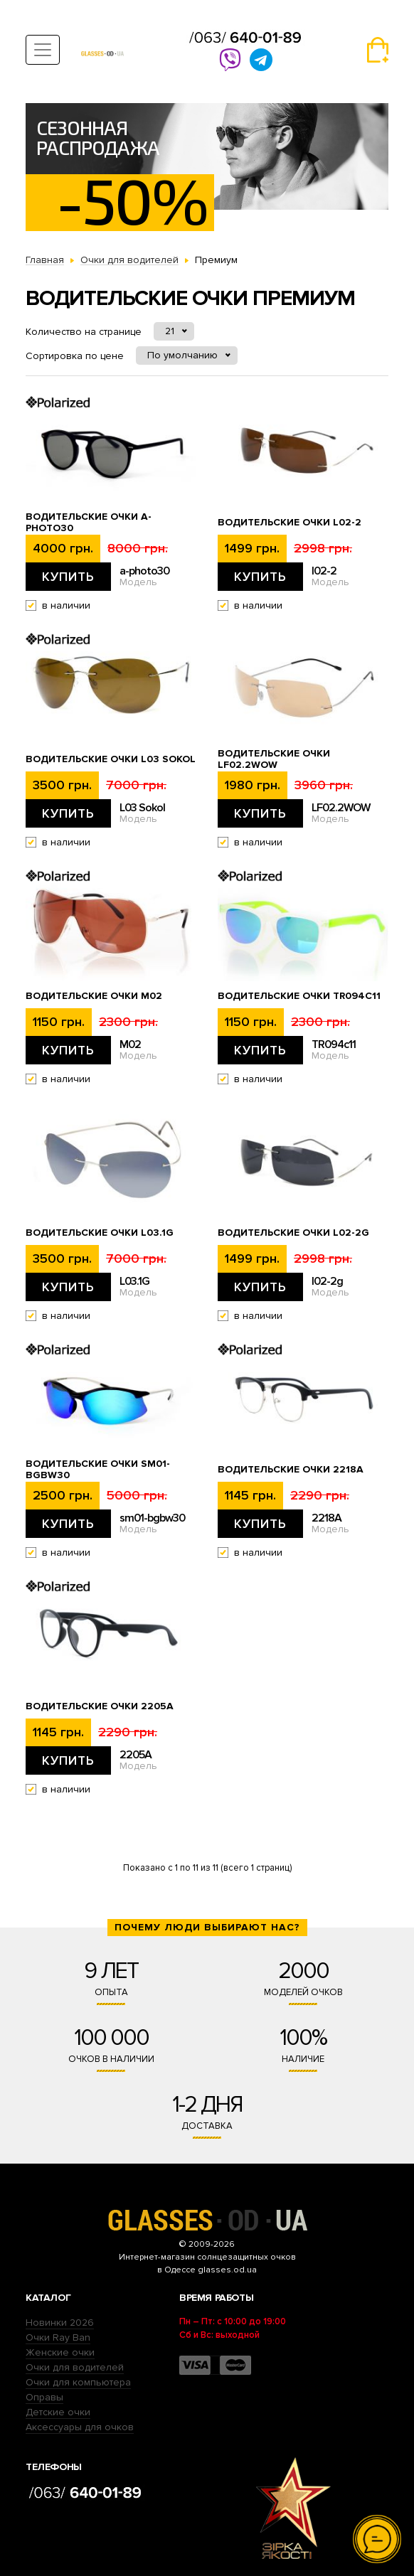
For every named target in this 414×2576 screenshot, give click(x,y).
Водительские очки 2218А (290, 1469)
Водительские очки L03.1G (100, 1233)
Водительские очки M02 (94, 996)
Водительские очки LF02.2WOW (274, 759)
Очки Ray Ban (58, 2337)
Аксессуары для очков (80, 2427)
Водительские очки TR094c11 (299, 996)
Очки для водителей (75, 2367)
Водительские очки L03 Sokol (111, 759)
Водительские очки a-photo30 (89, 522)
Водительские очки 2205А (100, 1706)
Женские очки (60, 2352)
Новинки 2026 (60, 2322)
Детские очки (58, 2412)
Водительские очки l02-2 (289, 522)
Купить (68, 576)
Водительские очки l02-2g (293, 1233)
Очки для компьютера (78, 2382)
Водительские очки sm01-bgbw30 (98, 1469)
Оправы (44, 2397)
